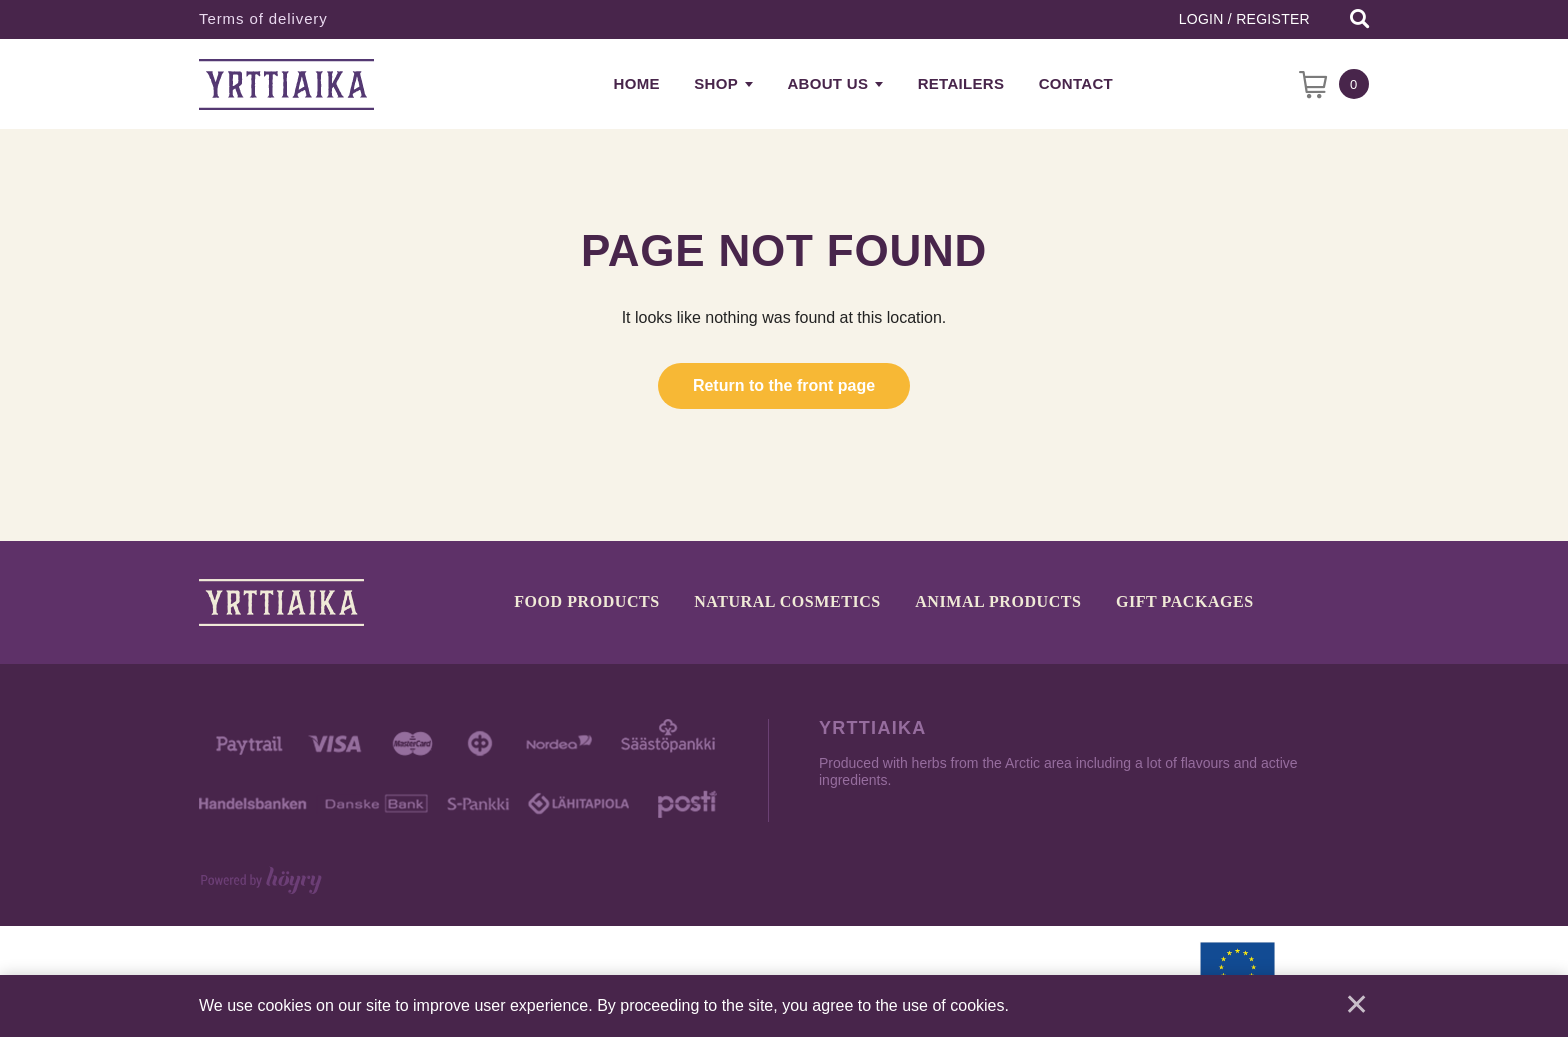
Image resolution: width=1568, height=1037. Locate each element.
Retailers (961, 83)
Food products (587, 602)
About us (827, 83)
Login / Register (1244, 19)
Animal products (998, 602)
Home (637, 83)
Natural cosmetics (787, 602)
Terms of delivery (263, 18)
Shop (716, 83)
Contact (1076, 83)
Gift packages (1185, 602)
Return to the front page (784, 385)
